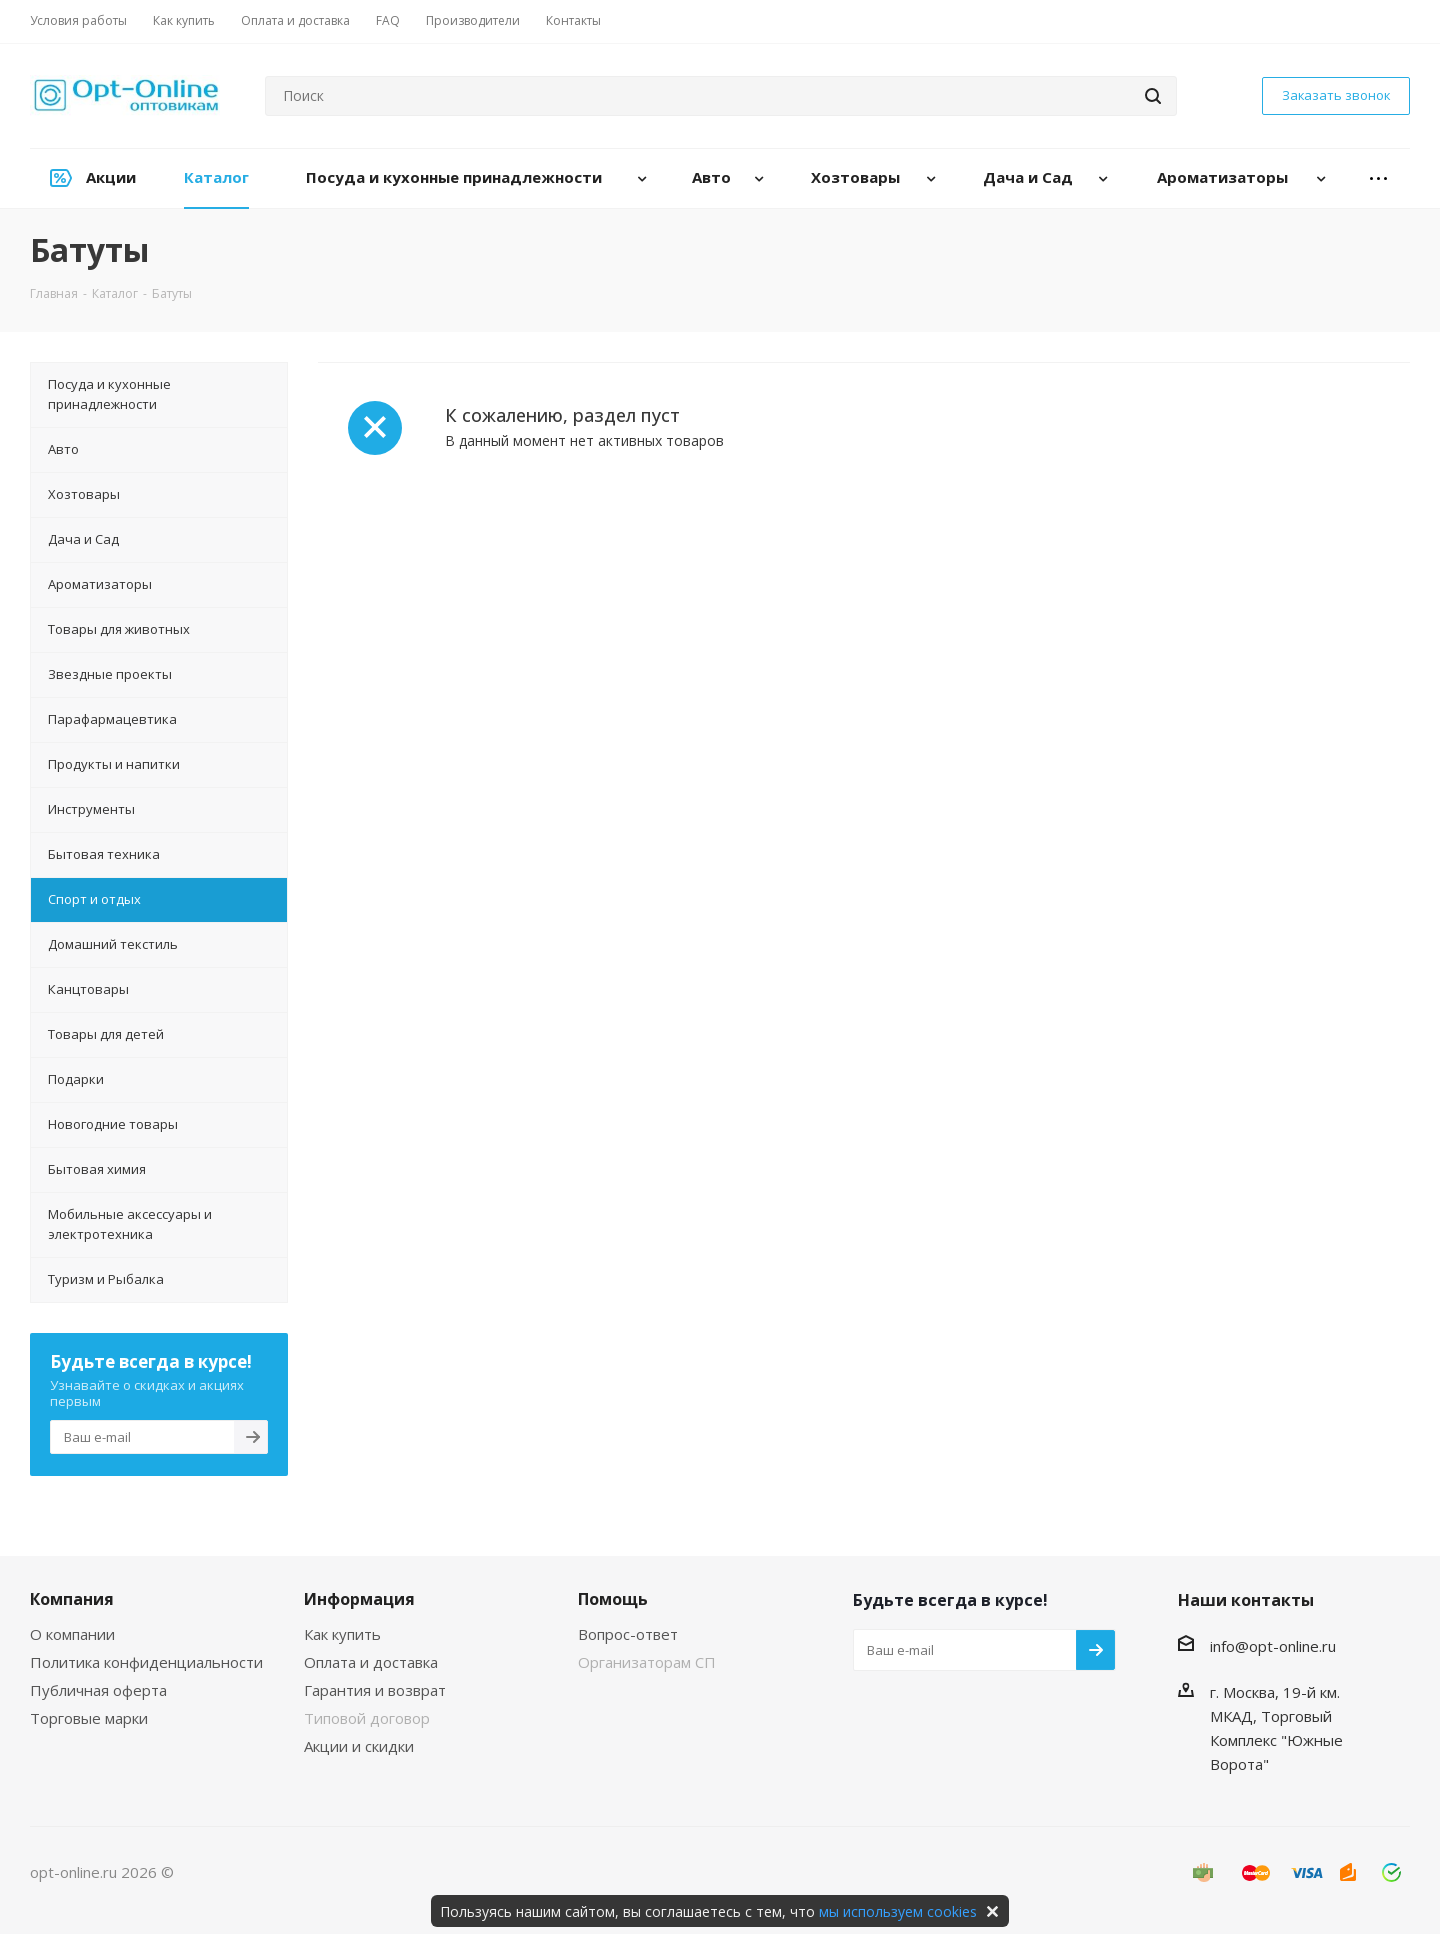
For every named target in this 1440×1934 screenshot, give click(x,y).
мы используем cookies (898, 1911)
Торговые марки (89, 1718)
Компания (72, 1599)
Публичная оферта (98, 1690)
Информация (359, 1599)
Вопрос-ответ (628, 1634)
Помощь (613, 1599)
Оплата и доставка (371, 1662)
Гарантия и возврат (375, 1690)
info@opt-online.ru (1273, 1646)
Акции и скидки (359, 1746)
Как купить (342, 1634)
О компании (72, 1634)
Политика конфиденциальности (146, 1662)
